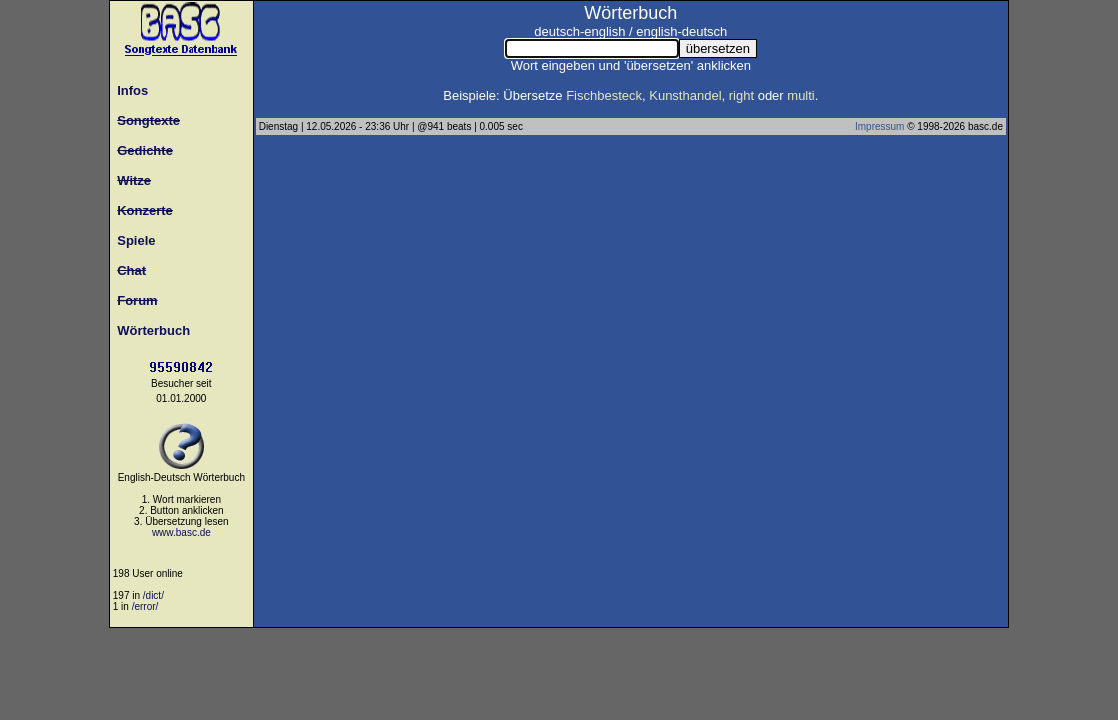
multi (800, 95)
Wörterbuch (150, 330)
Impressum (879, 126)
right (741, 95)
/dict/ (153, 595)
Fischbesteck (604, 95)
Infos (129, 90)
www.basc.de (181, 532)
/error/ (145, 606)
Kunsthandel (685, 95)
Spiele (133, 240)
